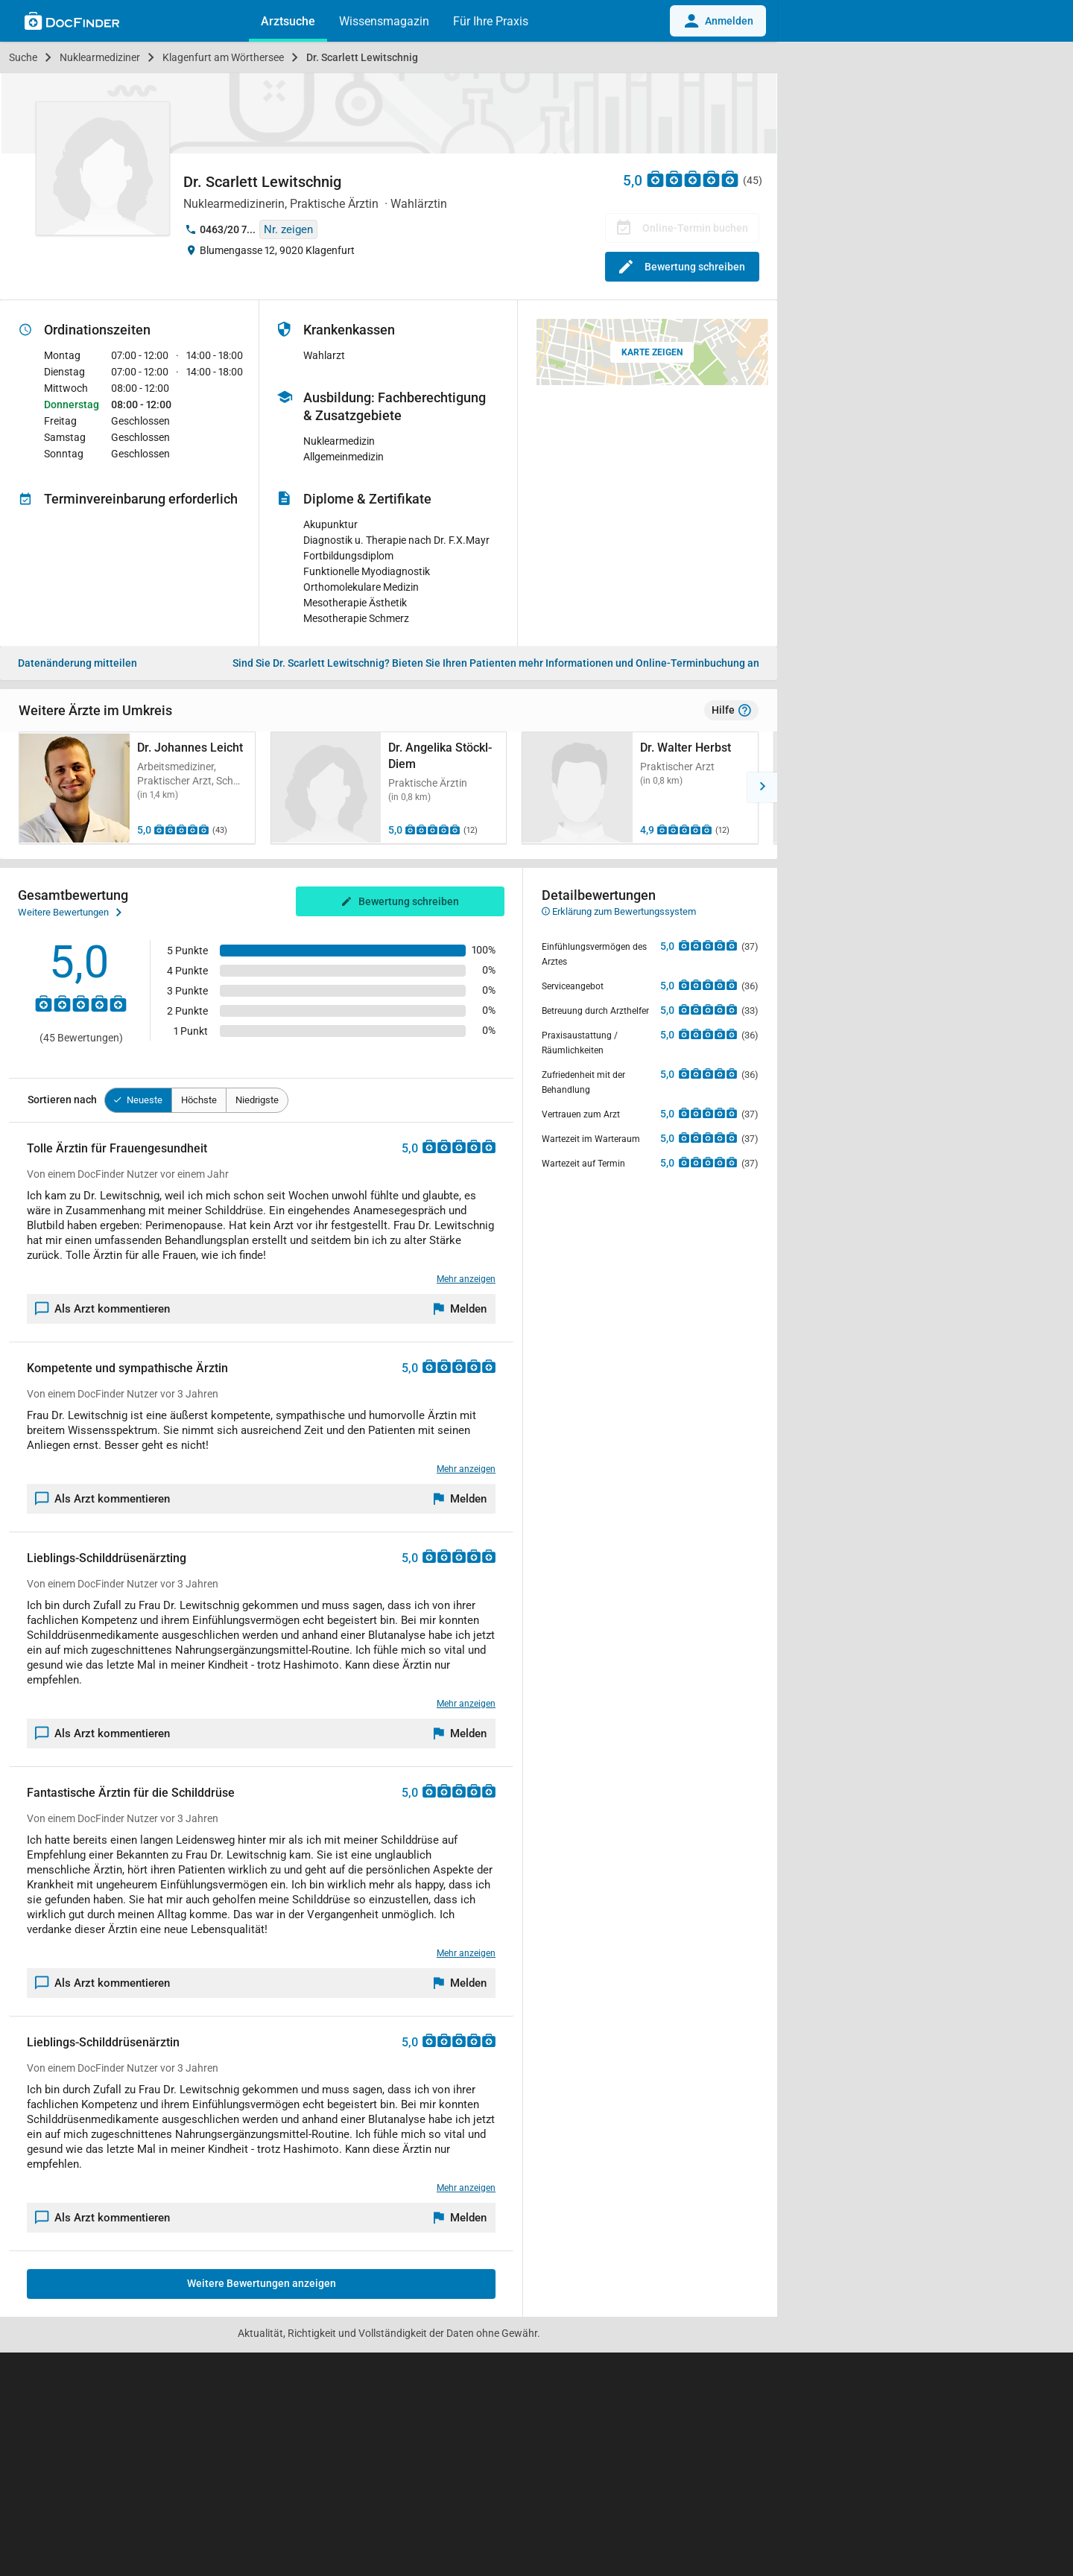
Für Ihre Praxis (490, 21)
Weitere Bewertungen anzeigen (261, 2283)
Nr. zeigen (288, 229)
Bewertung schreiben (682, 267)
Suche (23, 57)
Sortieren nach (62, 1099)
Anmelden (718, 21)
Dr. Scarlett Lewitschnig (362, 57)
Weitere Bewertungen (69, 912)
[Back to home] (72, 23)
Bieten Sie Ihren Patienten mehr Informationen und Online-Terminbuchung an (495, 663)
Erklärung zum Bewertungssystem (619, 911)
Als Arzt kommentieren (103, 1309)
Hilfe (731, 710)
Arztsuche (288, 21)
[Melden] (460, 1309)
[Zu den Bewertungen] (693, 178)
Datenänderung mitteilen (77, 663)
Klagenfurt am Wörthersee (223, 57)
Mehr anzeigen (466, 1279)
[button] (762, 787)
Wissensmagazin (384, 21)
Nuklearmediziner (100, 57)
